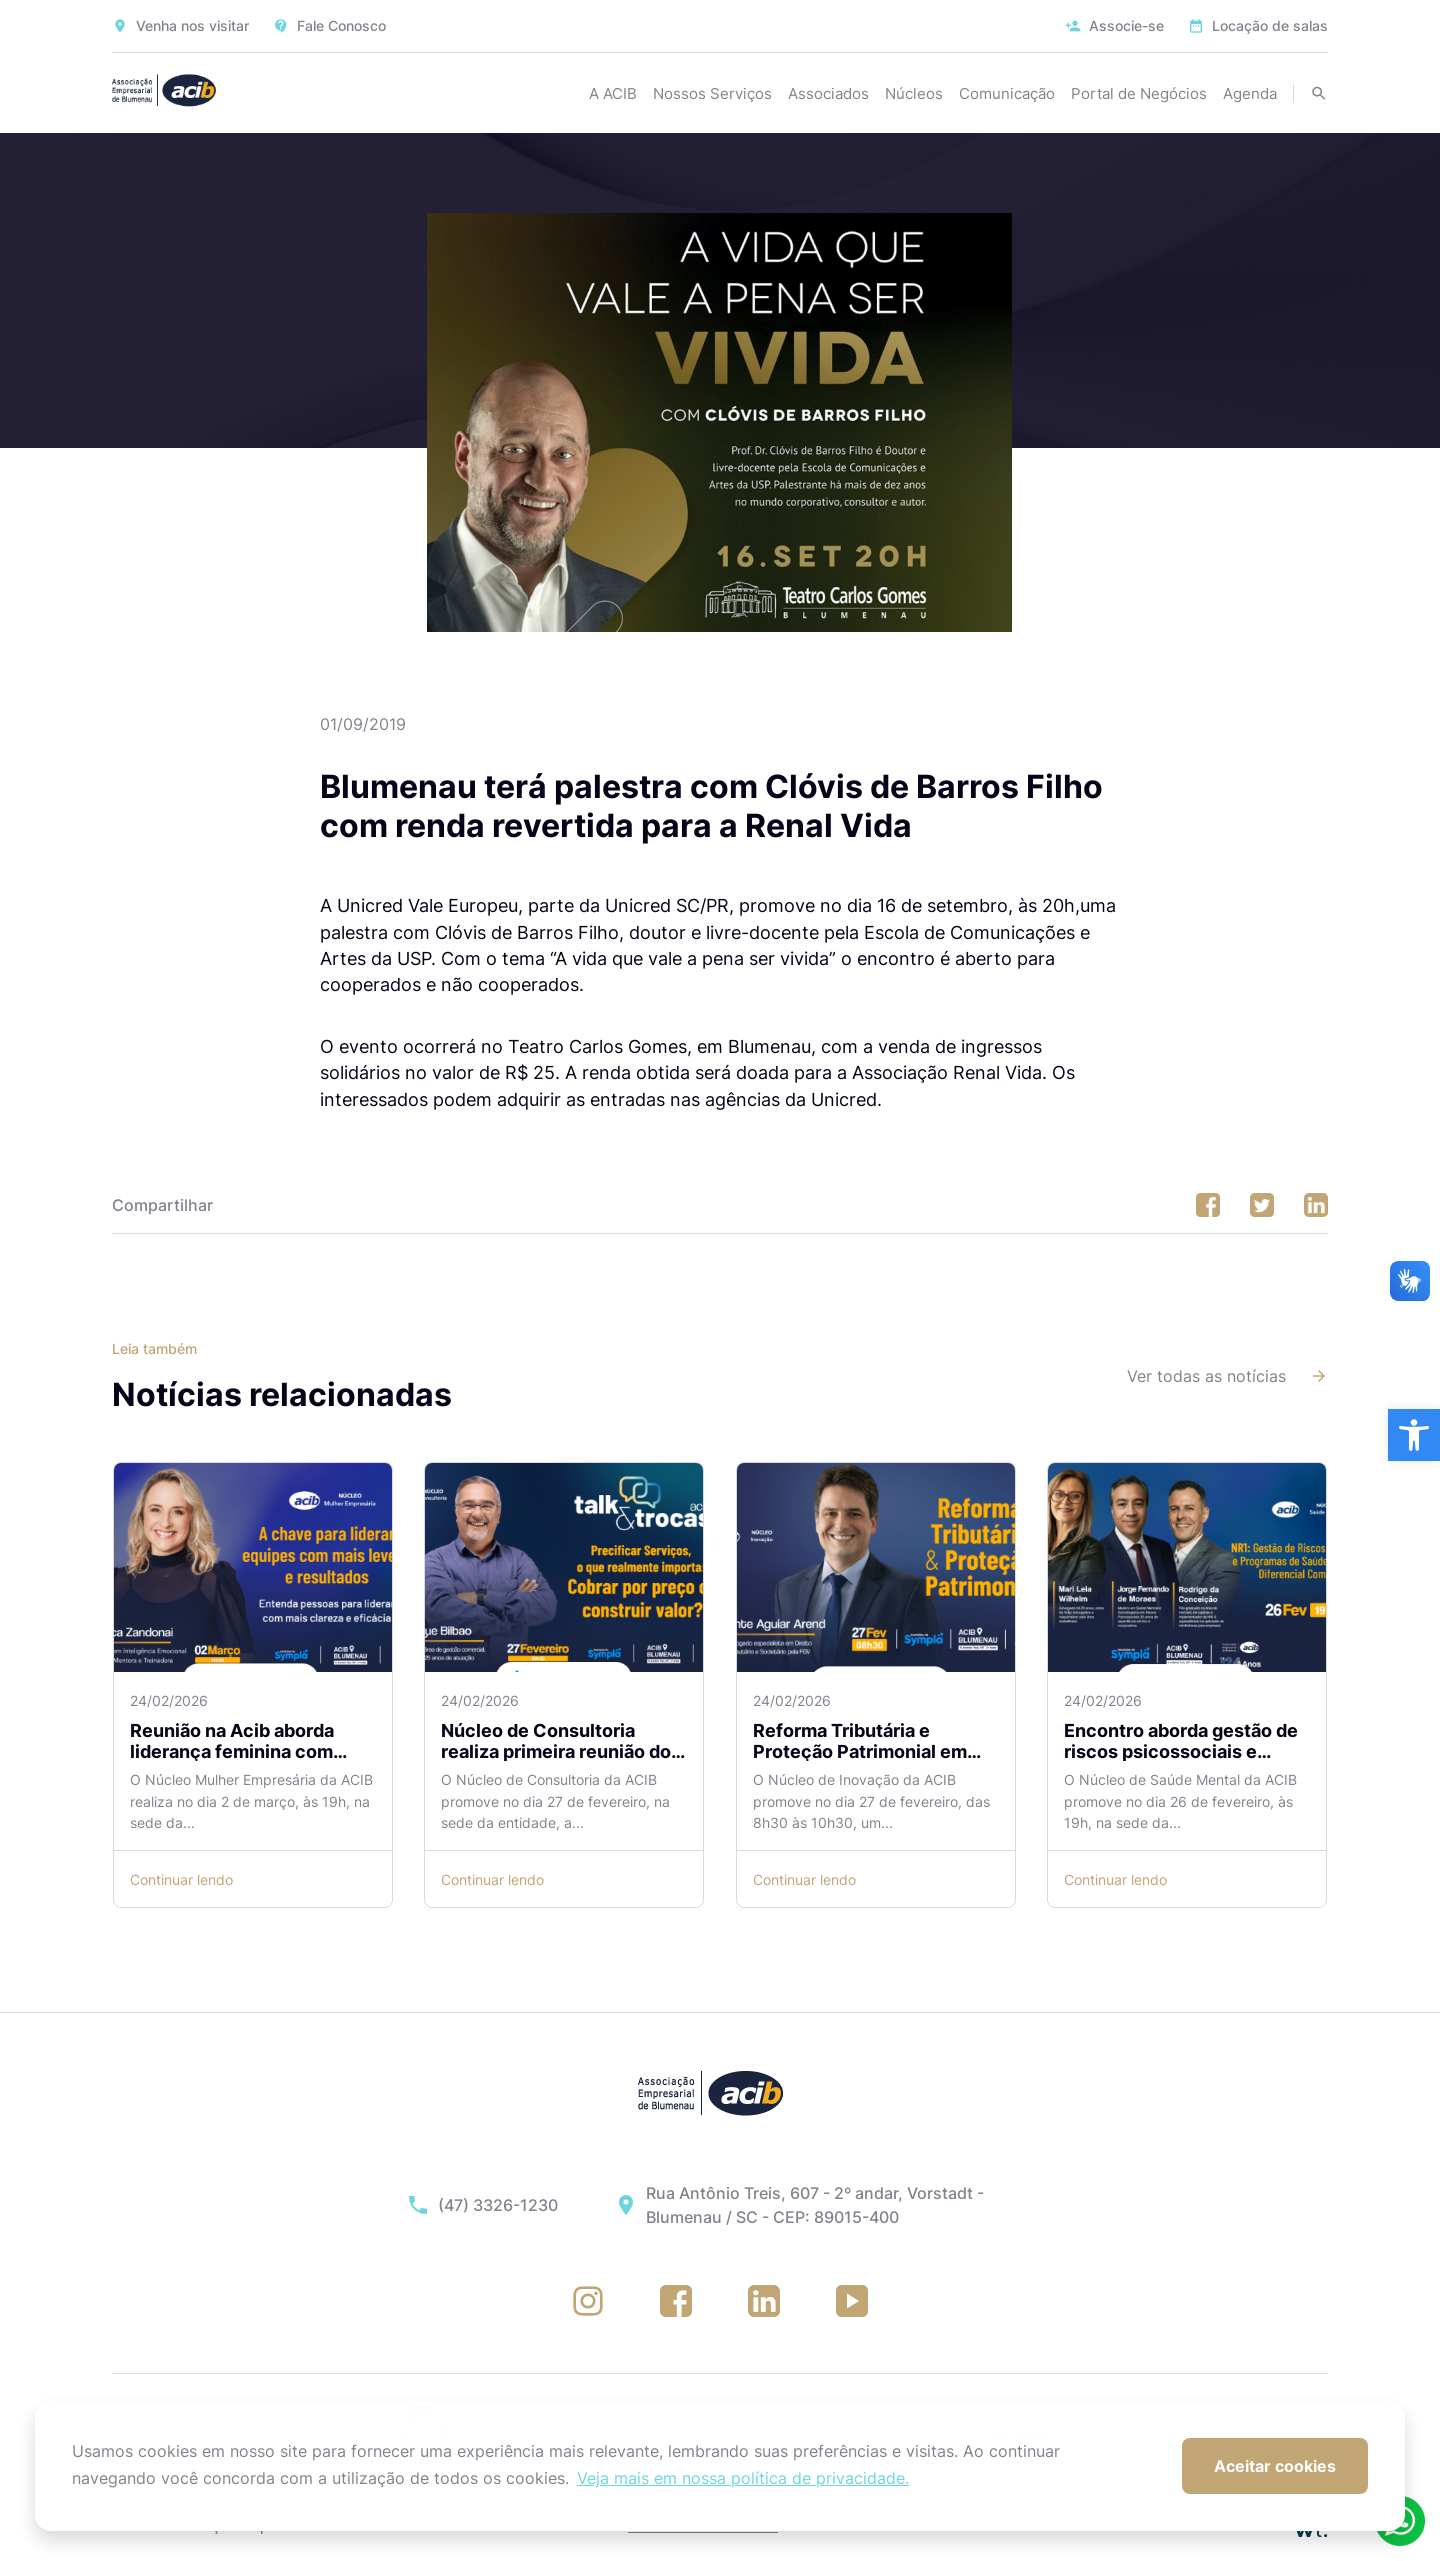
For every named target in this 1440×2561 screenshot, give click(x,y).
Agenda (1250, 93)
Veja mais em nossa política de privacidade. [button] (743, 2478)
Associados (828, 93)
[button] (1414, 1435)
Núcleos (914, 93)
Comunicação (1007, 93)
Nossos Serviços (712, 93)
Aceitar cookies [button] (1275, 2466)
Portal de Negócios (1139, 93)
